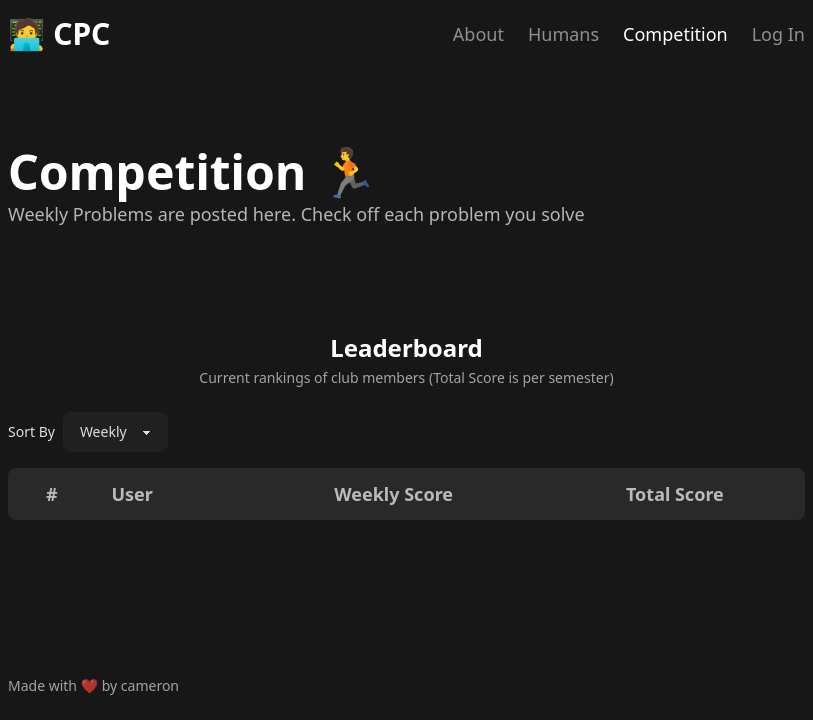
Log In (778, 34)
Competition (675, 34)
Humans (563, 34)
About (478, 34)
